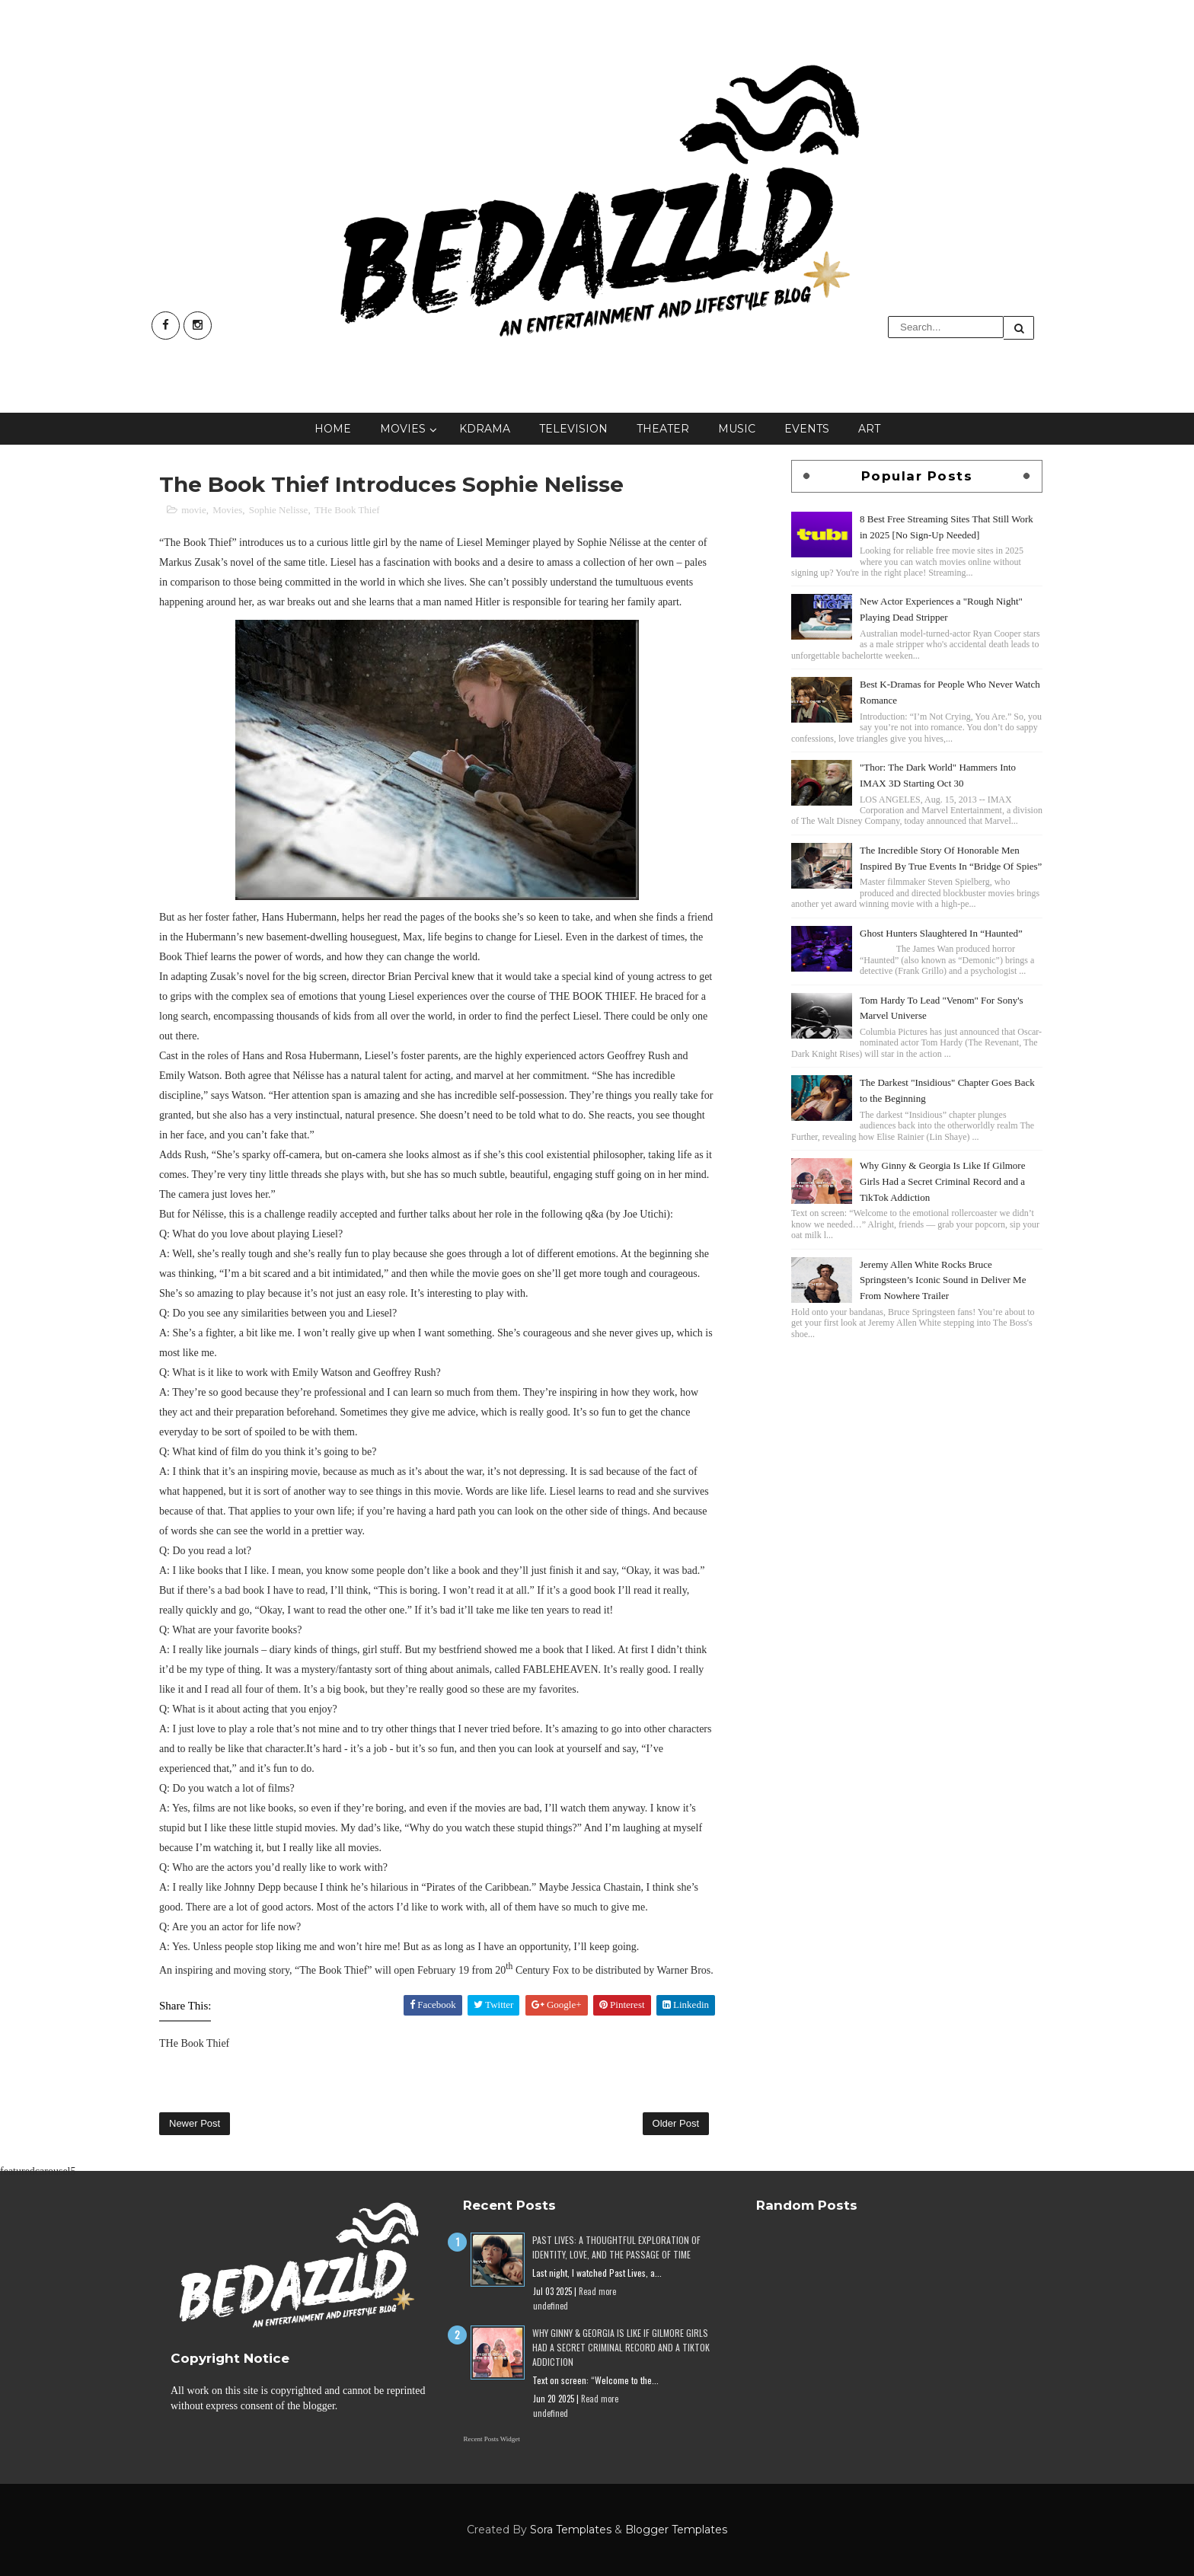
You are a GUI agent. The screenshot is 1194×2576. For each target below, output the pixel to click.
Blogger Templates (676, 2529)
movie (193, 510)
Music (736, 429)
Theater (663, 429)
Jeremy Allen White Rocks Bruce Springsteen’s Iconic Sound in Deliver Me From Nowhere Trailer (943, 1280)
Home (332, 429)
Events (806, 429)
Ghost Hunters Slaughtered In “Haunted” (941, 933)
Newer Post (194, 2123)
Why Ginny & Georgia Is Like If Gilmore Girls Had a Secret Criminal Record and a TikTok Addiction (942, 1181)
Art (869, 429)
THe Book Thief (347, 510)
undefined (550, 2306)
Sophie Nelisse (278, 510)
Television (573, 429)
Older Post (676, 2123)
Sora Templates (570, 2529)
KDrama (484, 429)
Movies (403, 429)
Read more (597, 2291)
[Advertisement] (916, 1450)
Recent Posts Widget (491, 2439)
